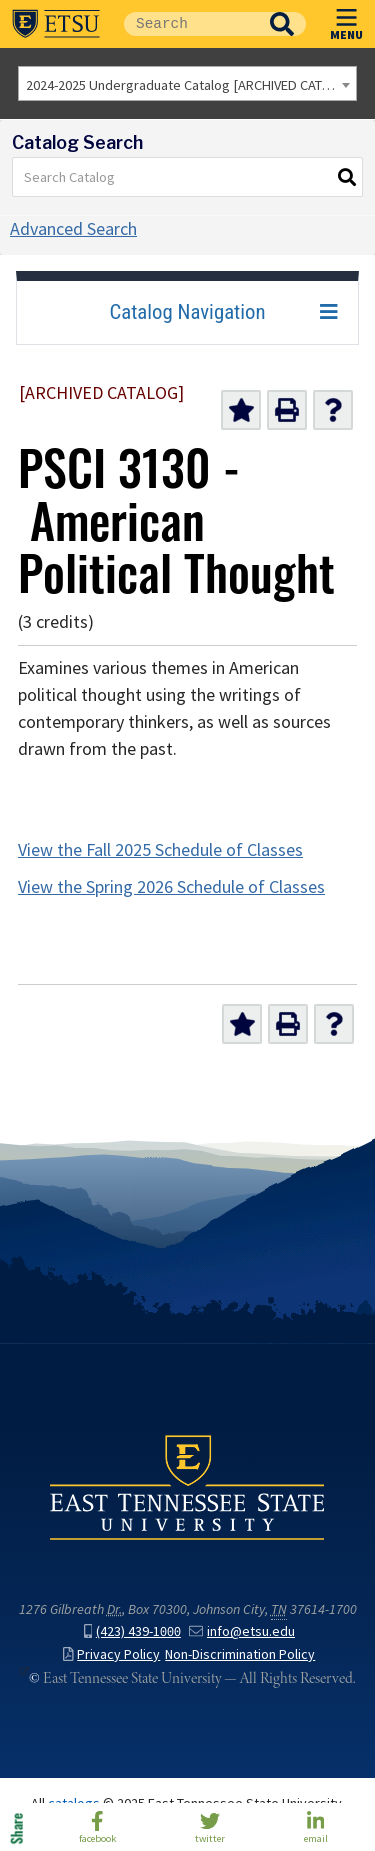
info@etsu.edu (242, 1631)
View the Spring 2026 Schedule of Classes (171, 887)
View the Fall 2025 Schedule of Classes (160, 850)
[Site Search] (191, 24)
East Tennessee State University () (56, 24)
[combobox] (187, 83)
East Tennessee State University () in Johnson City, (187, 1487)
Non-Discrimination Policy (240, 1654)
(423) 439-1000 (132, 1631)
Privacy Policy (111, 1654)
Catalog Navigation (187, 312)
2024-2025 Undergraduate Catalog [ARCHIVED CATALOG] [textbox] (191, 85)
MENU (346, 20)
